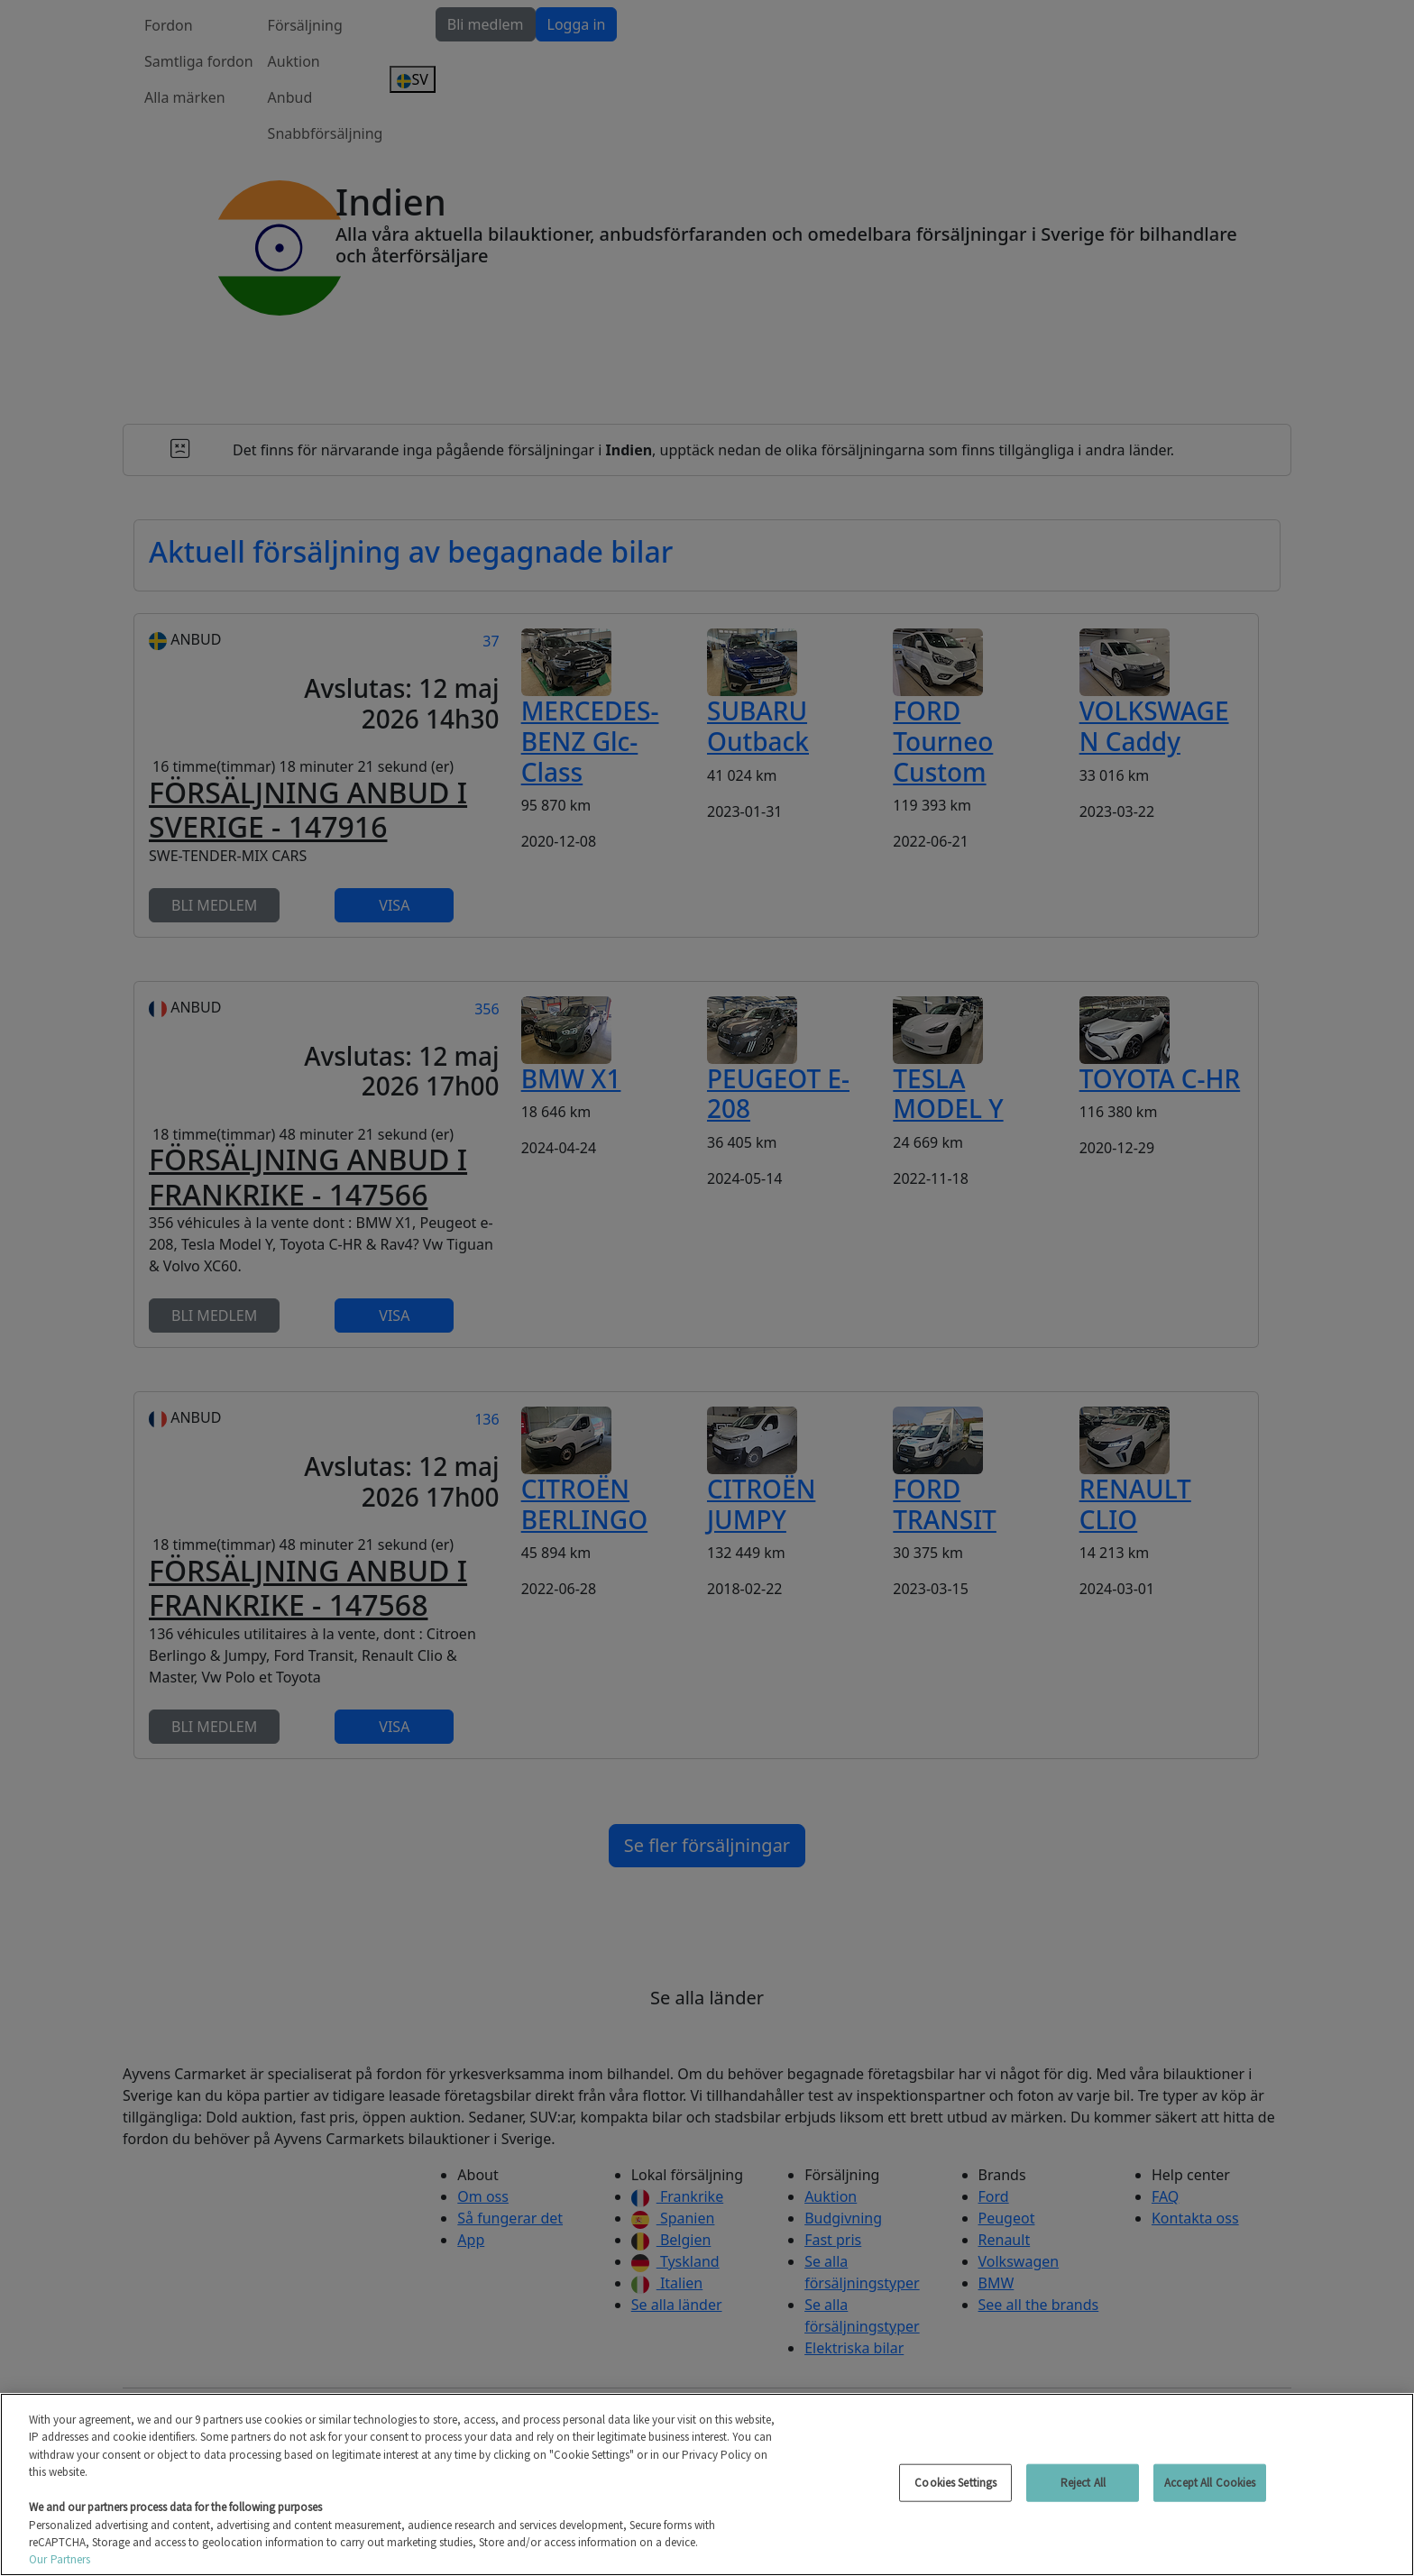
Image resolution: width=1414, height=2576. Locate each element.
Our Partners (60, 2559)
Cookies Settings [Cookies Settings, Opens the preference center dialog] (955, 2482)
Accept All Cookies (1209, 2482)
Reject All (1083, 2482)
